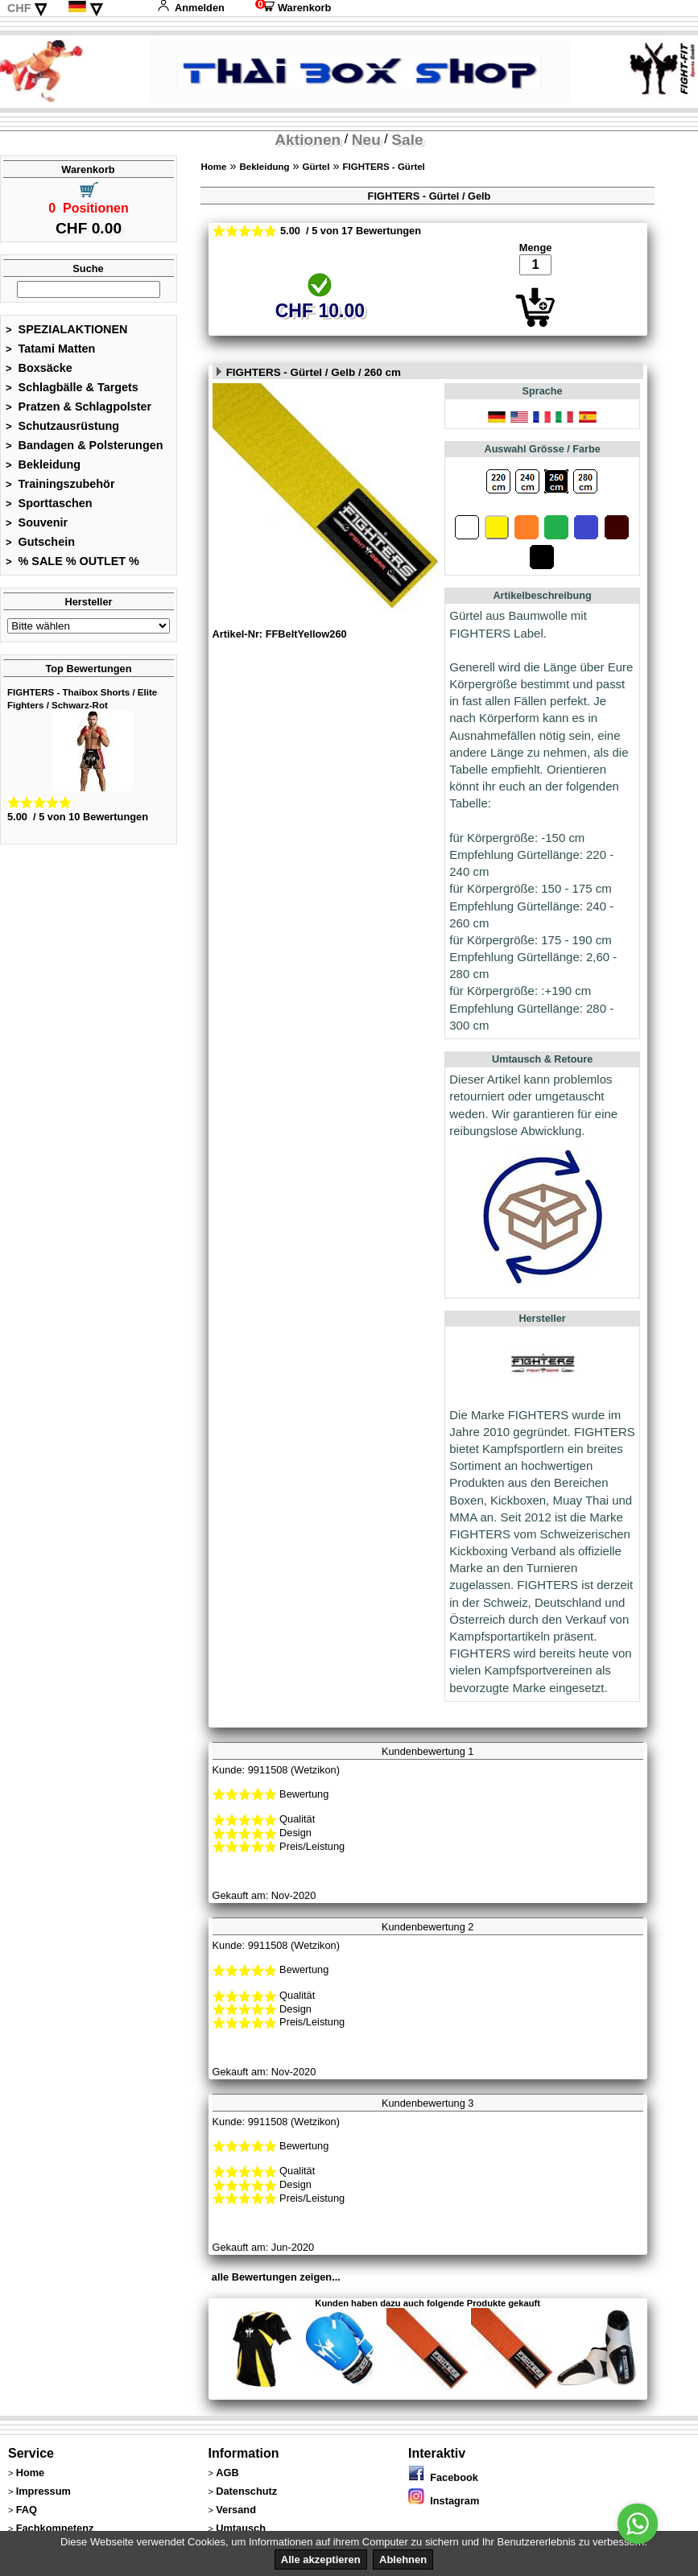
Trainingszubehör (60, 483)
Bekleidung (43, 464)
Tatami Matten (50, 348)
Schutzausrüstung (62, 425)
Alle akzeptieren (321, 2559)
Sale (407, 139)
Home (213, 166)
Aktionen (308, 139)
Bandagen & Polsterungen (84, 445)
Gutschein (40, 541)
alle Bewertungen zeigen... (276, 2277)
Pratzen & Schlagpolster (78, 406)
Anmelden (191, 8)
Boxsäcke (39, 367)
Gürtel (316, 166)
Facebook (443, 2477)
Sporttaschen (49, 503)
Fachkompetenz (55, 2528)
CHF (19, 8)
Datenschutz (246, 2491)
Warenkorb (293, 8)
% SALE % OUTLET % (72, 561)
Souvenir (37, 522)
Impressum (43, 2491)
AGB (227, 2473)
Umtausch (241, 2528)
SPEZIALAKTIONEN (67, 329)
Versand (236, 2510)
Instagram (443, 2501)
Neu (366, 139)
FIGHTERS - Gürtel (383, 166)
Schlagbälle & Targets (72, 387)
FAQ (26, 2510)
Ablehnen (403, 2559)
